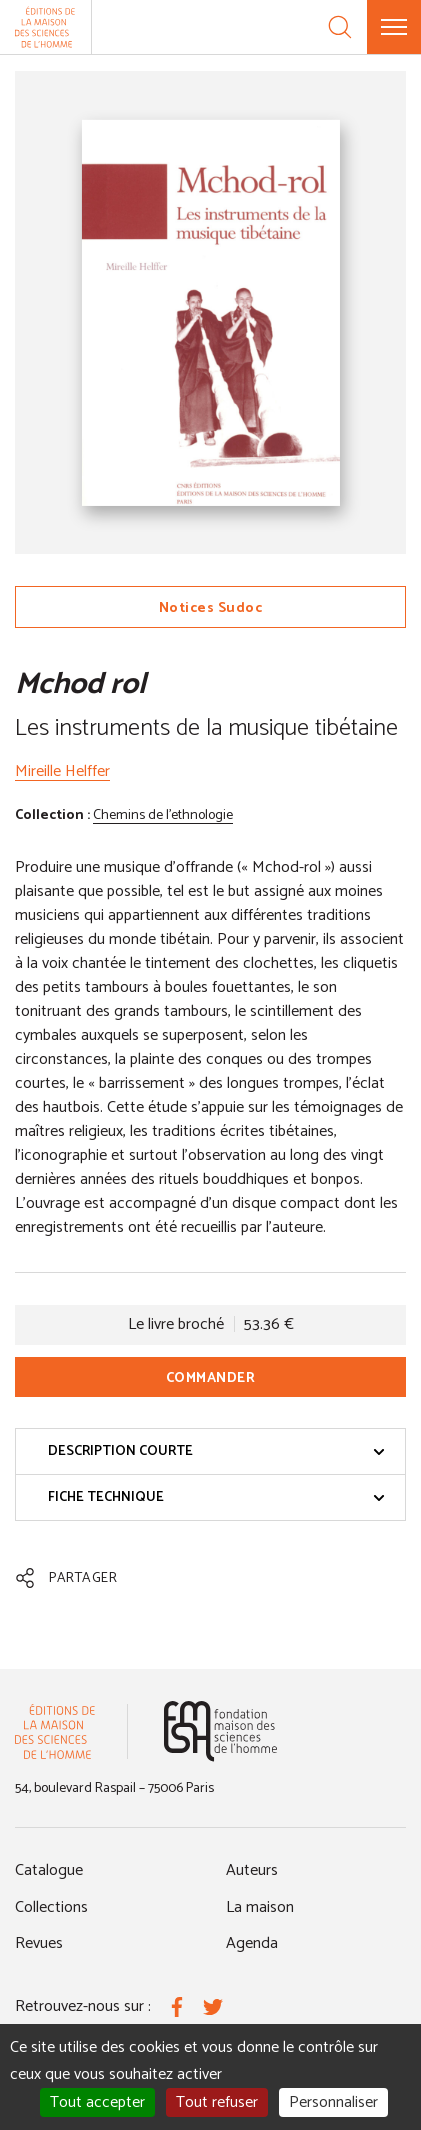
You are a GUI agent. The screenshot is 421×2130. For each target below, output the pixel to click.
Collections (51, 1907)
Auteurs (252, 1870)
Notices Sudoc (211, 608)
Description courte (216, 1451)
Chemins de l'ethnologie (163, 815)
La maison (260, 1907)
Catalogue (49, 1870)
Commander (211, 1378)
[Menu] (394, 27)
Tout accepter (97, 2102)
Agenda (252, 1943)
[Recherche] (340, 27)
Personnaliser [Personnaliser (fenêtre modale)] (333, 2102)
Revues (39, 1943)
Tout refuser (217, 2102)
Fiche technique (216, 1497)
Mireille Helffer (62, 771)
